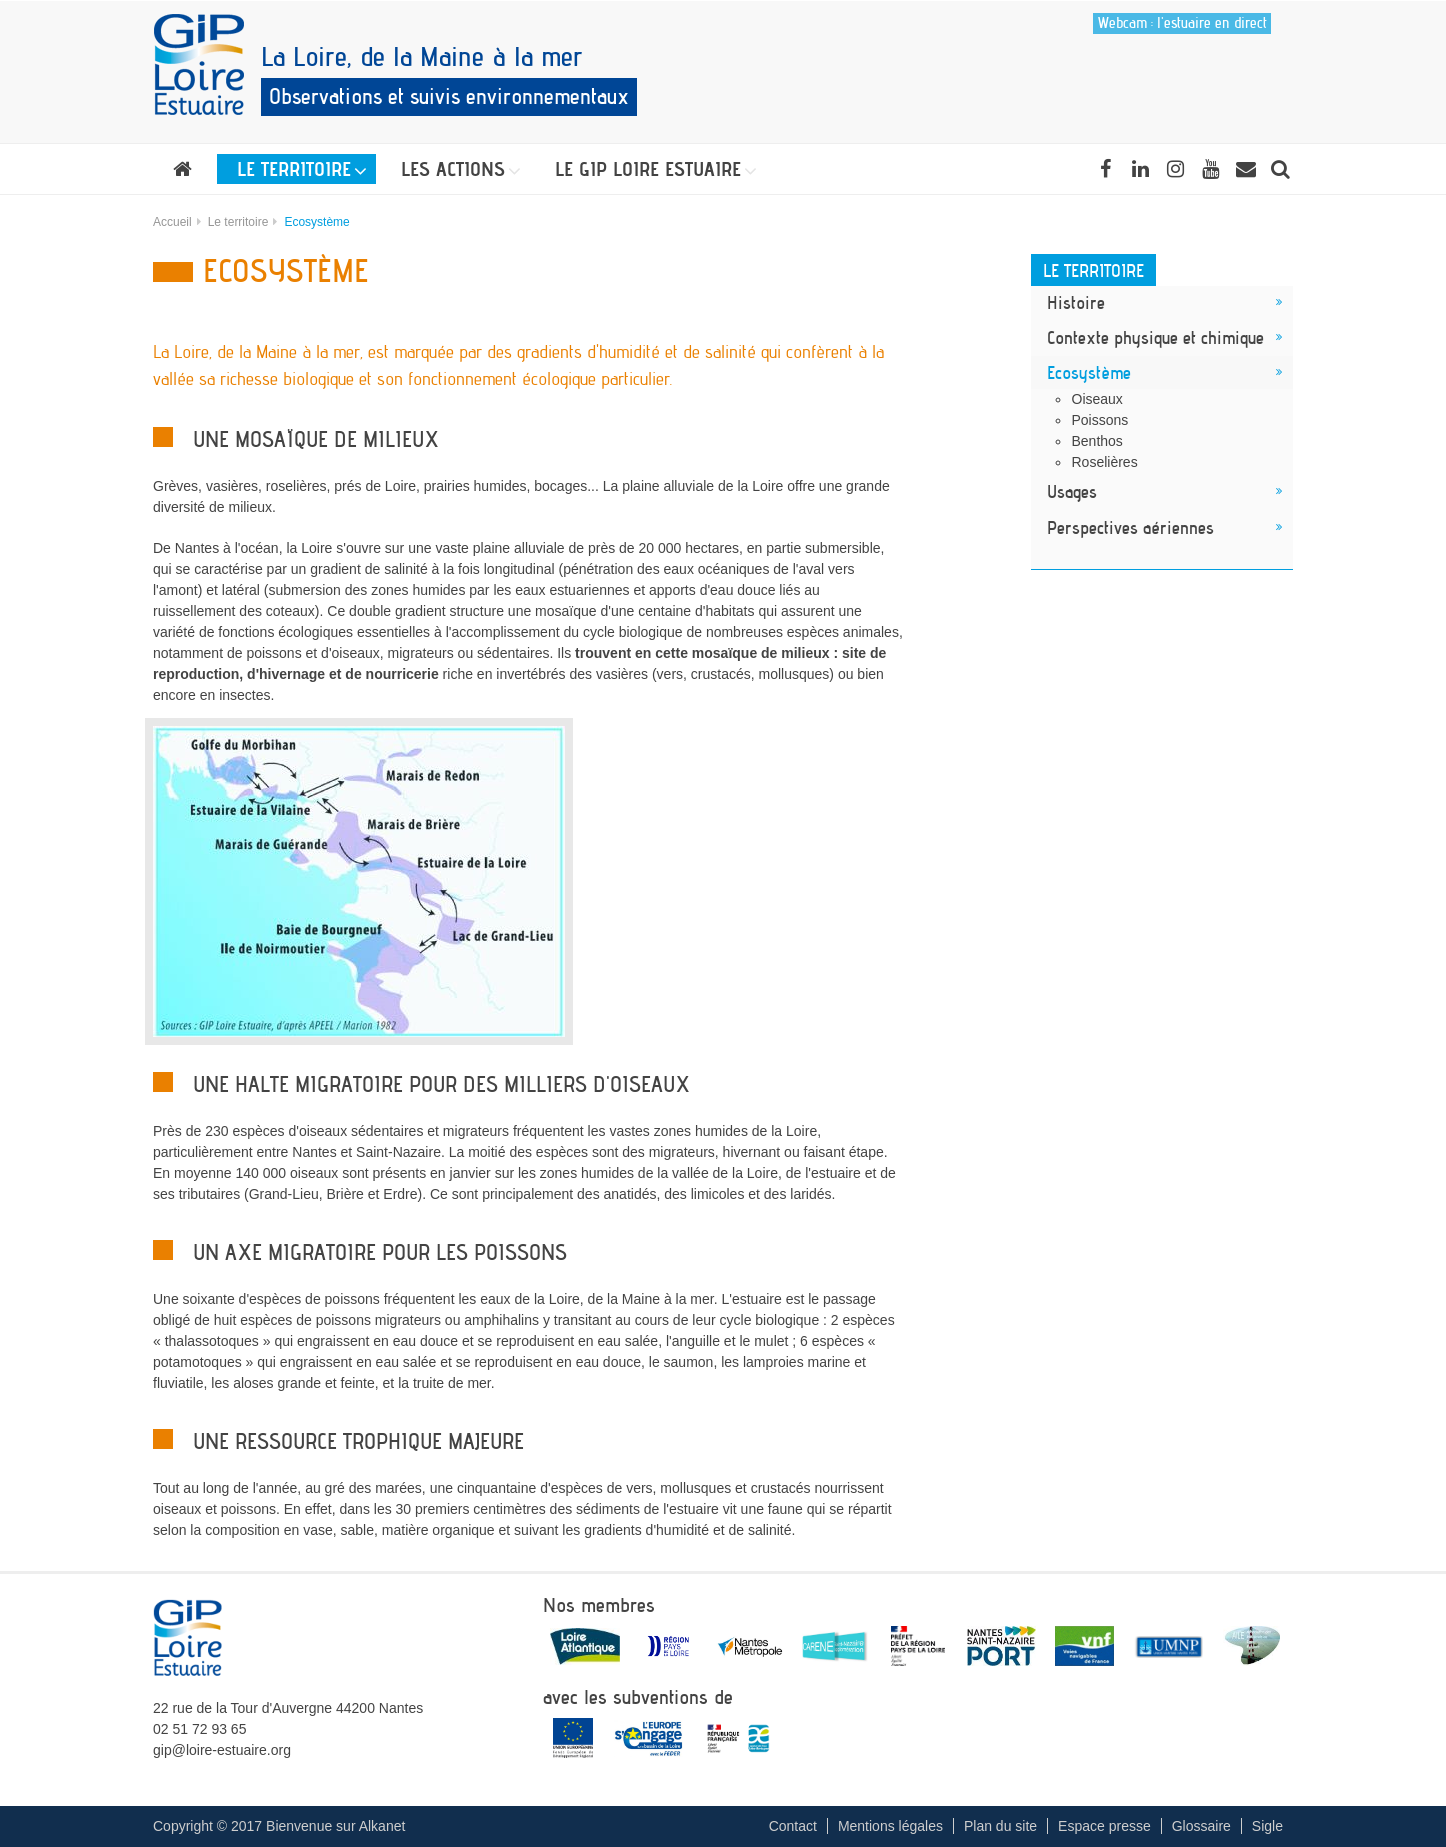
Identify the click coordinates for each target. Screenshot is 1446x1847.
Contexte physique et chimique (1155, 337)
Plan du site (1000, 1826)
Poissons (1100, 420)
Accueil (172, 222)
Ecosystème (1089, 372)
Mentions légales (890, 1826)
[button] (296, 169)
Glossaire (1201, 1826)
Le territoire (238, 222)
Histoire (1076, 302)
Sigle (1267, 1826)
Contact (793, 1826)
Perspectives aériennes (1130, 527)
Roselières (1105, 462)
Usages (1072, 491)
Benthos (1097, 441)
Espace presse (1104, 1826)
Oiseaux (1097, 399)
